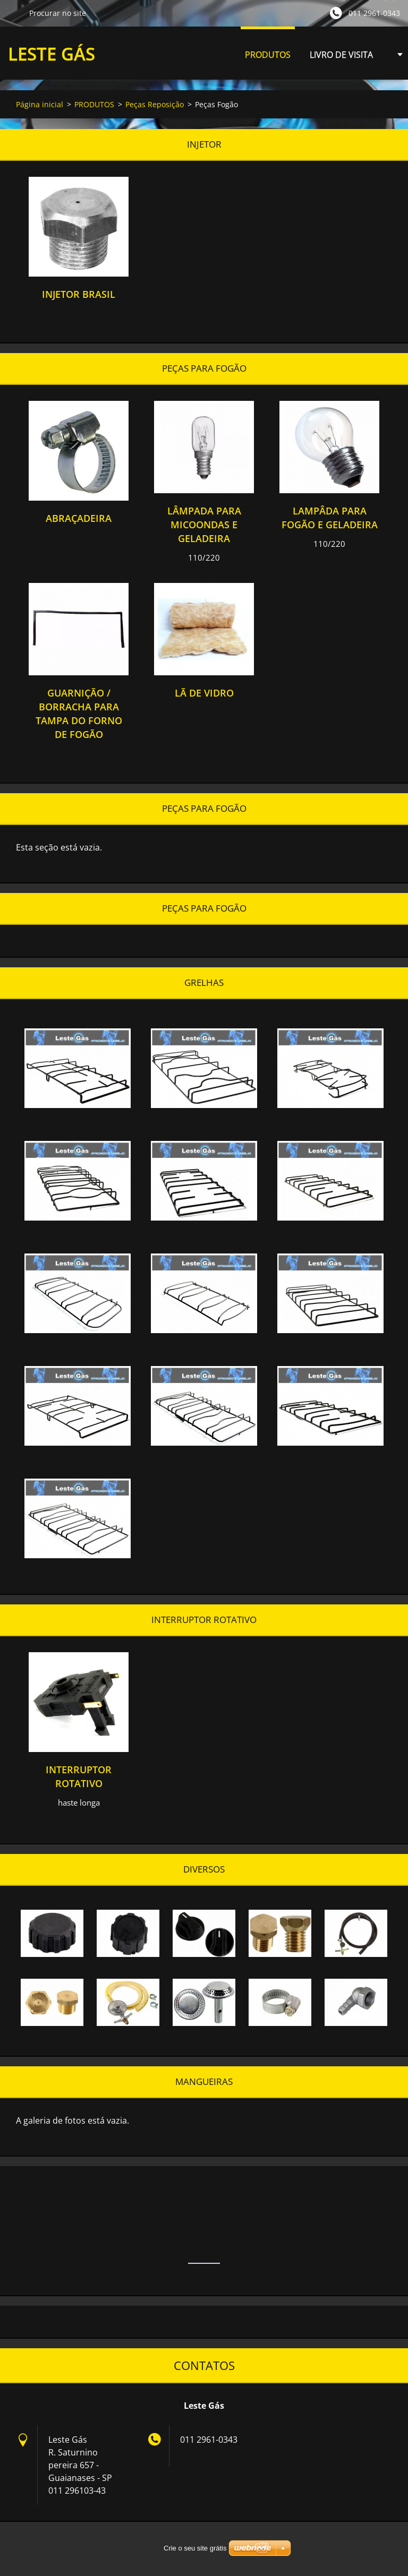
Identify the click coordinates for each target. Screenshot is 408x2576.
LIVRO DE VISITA (341, 55)
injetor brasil (78, 294)
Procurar (14, 12)
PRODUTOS (268, 57)
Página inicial (39, 104)
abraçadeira (79, 518)
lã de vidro (204, 692)
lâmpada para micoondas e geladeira (204, 524)
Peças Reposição (154, 104)
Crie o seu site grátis (195, 2548)
